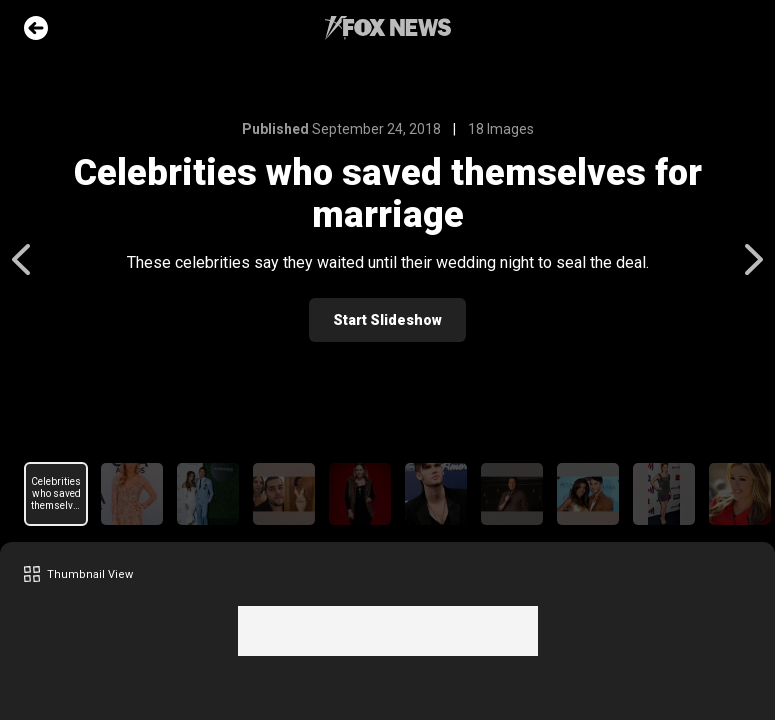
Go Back (36, 28)
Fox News (388, 28)
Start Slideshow (387, 320)
